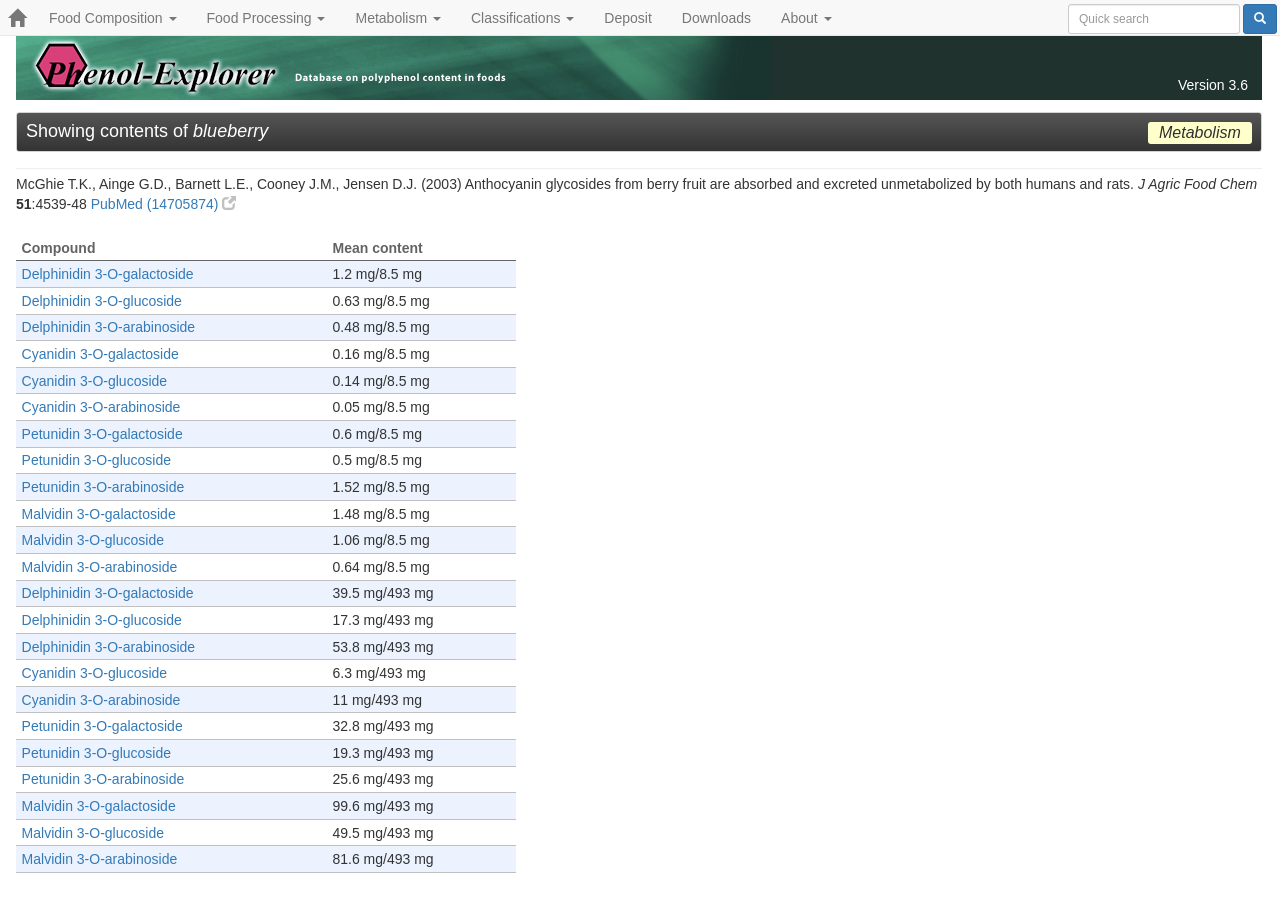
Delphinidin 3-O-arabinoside (109, 327)
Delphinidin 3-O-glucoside (102, 301)
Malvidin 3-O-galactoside (99, 514)
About (806, 18)
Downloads (716, 18)
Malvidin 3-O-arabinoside (100, 567)
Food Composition (113, 18)
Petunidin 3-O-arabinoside (103, 487)
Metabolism (397, 18)
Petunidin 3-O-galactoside (102, 434)
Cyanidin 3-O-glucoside (95, 381)
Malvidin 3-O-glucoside (93, 540)
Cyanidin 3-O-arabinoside (101, 407)
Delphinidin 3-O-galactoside (108, 274)
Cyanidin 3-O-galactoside (100, 354)
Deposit (627, 18)
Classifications (522, 18)
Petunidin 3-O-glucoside (96, 460)
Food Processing (266, 18)
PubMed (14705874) (164, 204)
